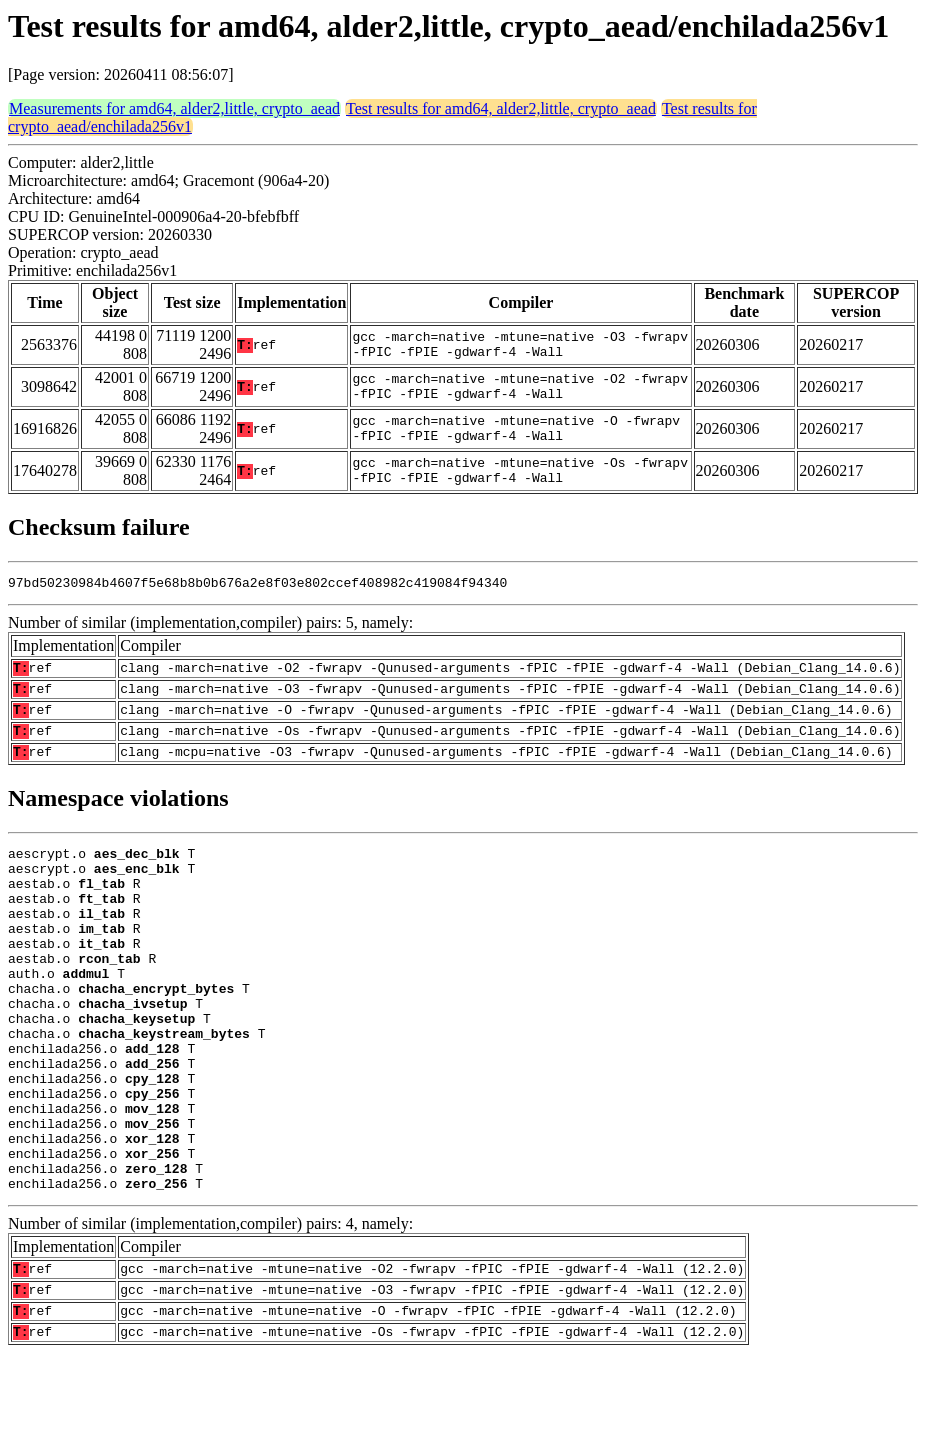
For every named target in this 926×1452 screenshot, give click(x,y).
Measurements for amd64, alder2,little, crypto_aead (174, 108)
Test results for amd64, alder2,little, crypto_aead (501, 108)
